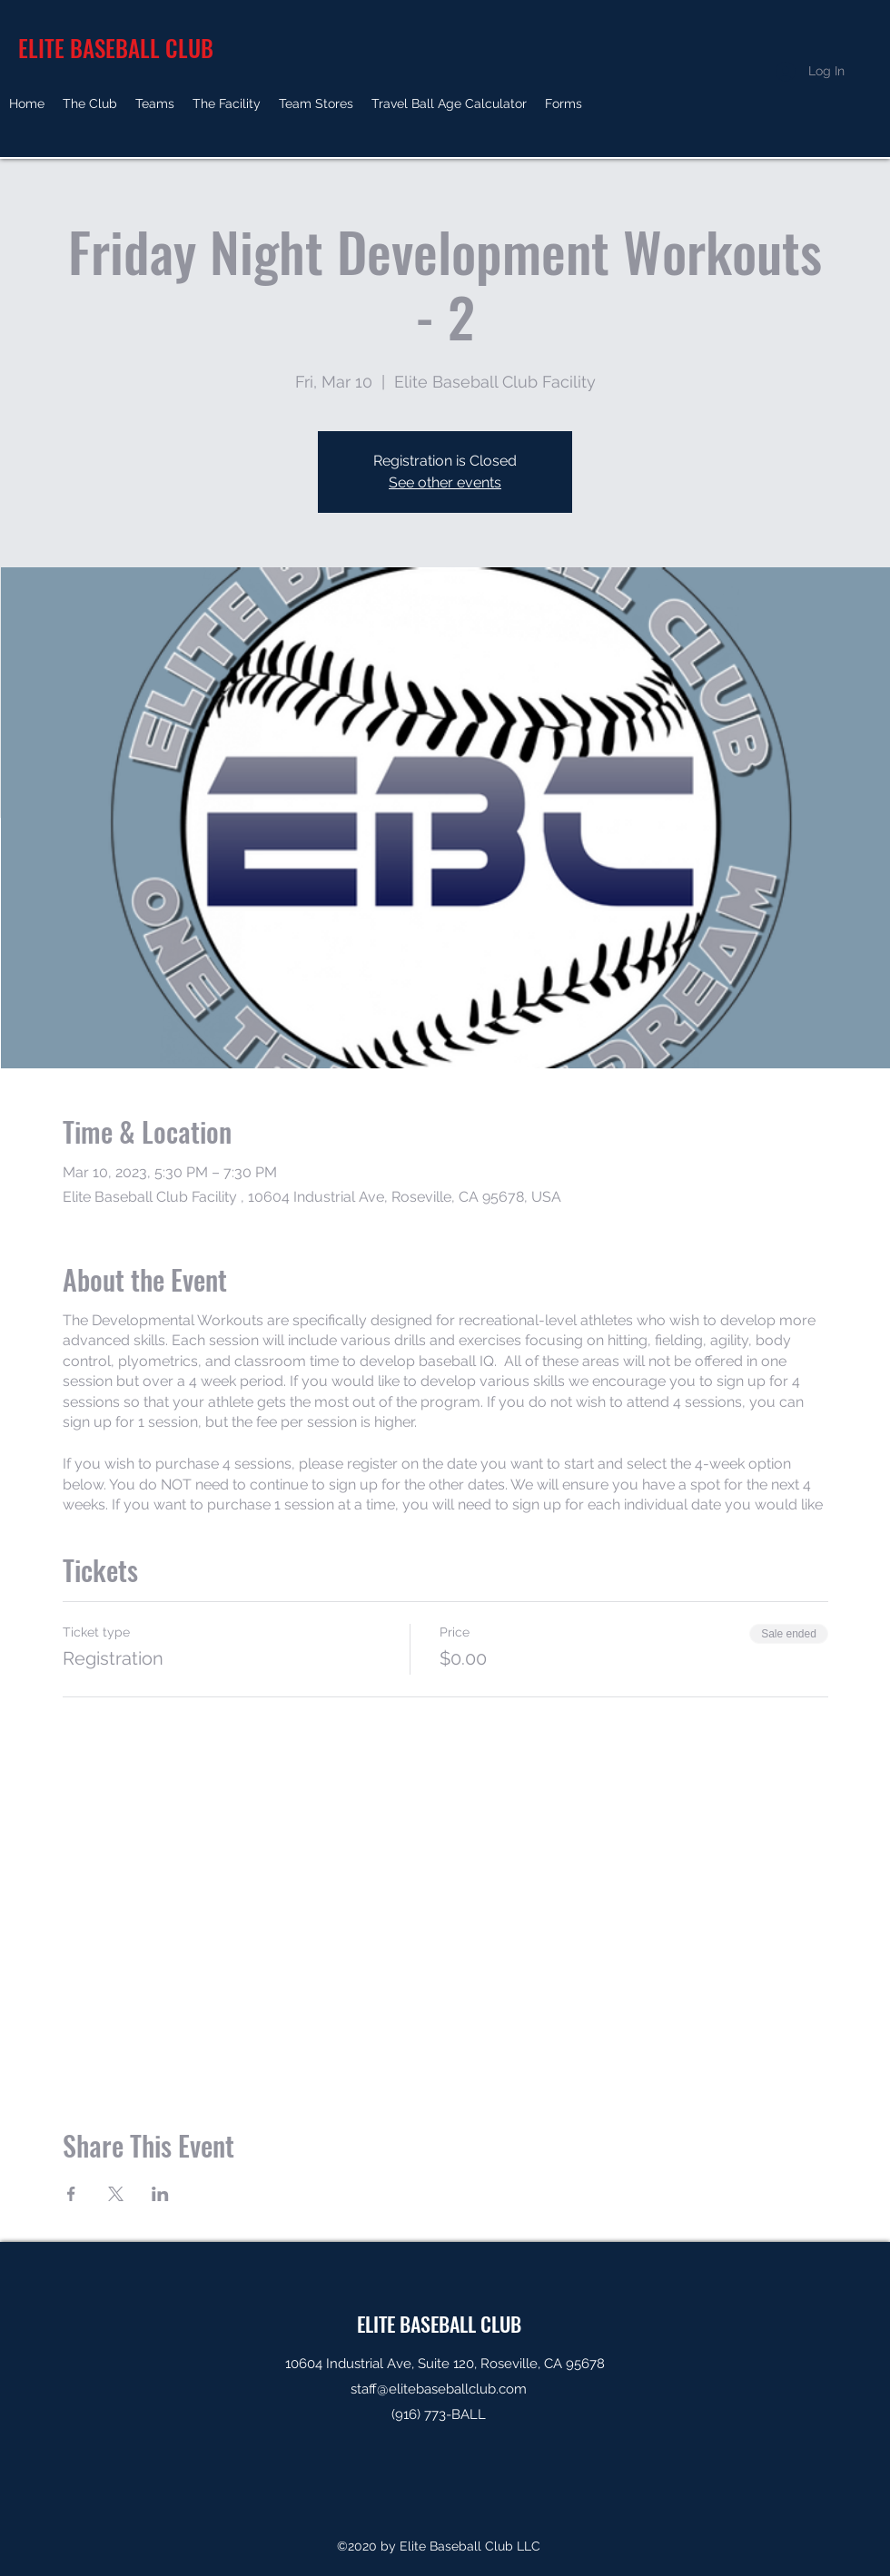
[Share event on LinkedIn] (160, 2194)
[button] (90, 103)
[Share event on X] (115, 2194)
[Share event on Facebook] (71, 2194)
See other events (445, 482)
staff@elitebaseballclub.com (439, 2389)
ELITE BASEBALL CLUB (439, 2323)
